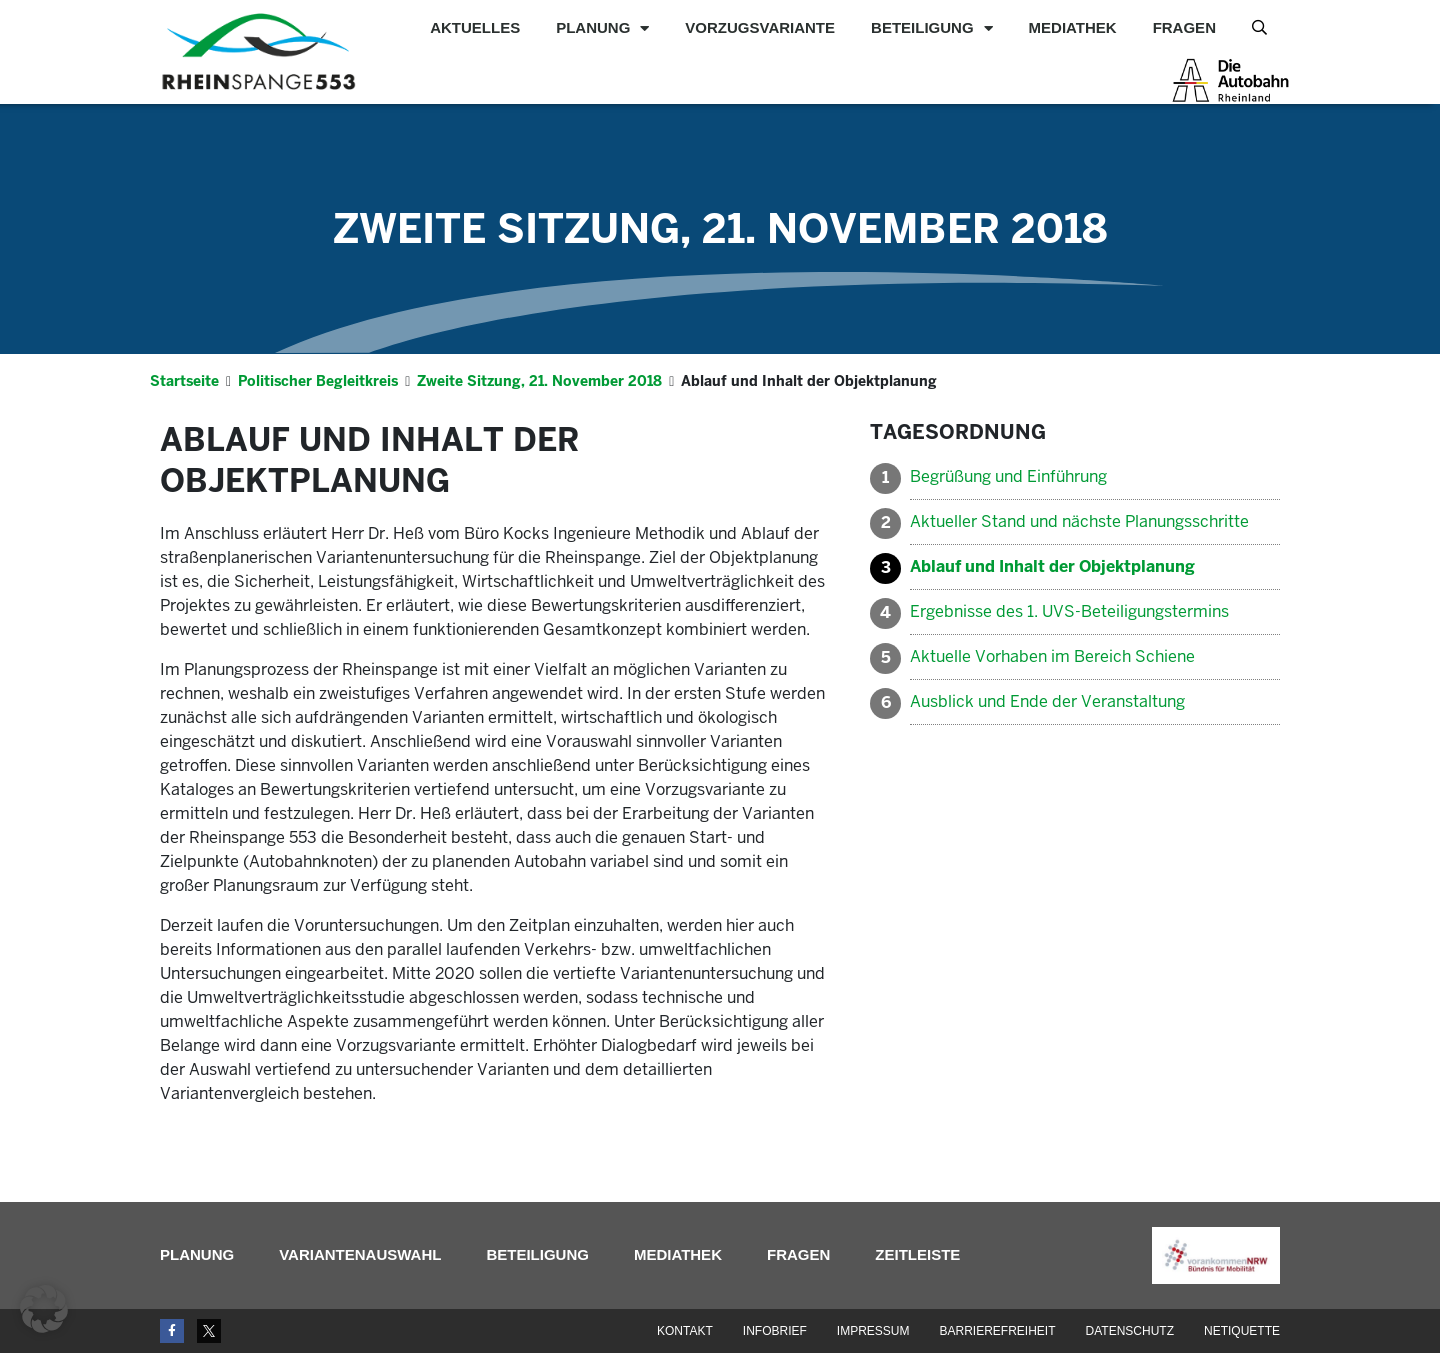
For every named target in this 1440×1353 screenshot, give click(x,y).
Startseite (184, 381)
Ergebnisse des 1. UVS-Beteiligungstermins (1069, 611)
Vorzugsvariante (760, 27)
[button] (44, 1309)
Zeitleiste (917, 1254)
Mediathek (1073, 27)
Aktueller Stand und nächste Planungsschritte (1079, 521)
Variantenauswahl (360, 1254)
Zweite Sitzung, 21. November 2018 (720, 229)
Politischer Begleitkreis (318, 381)
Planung (602, 28)
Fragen (1184, 27)
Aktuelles (475, 27)
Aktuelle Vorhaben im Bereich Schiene (1052, 656)
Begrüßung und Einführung (1008, 476)
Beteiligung (932, 28)
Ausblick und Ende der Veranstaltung (1047, 701)
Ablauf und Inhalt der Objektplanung (1052, 566)
